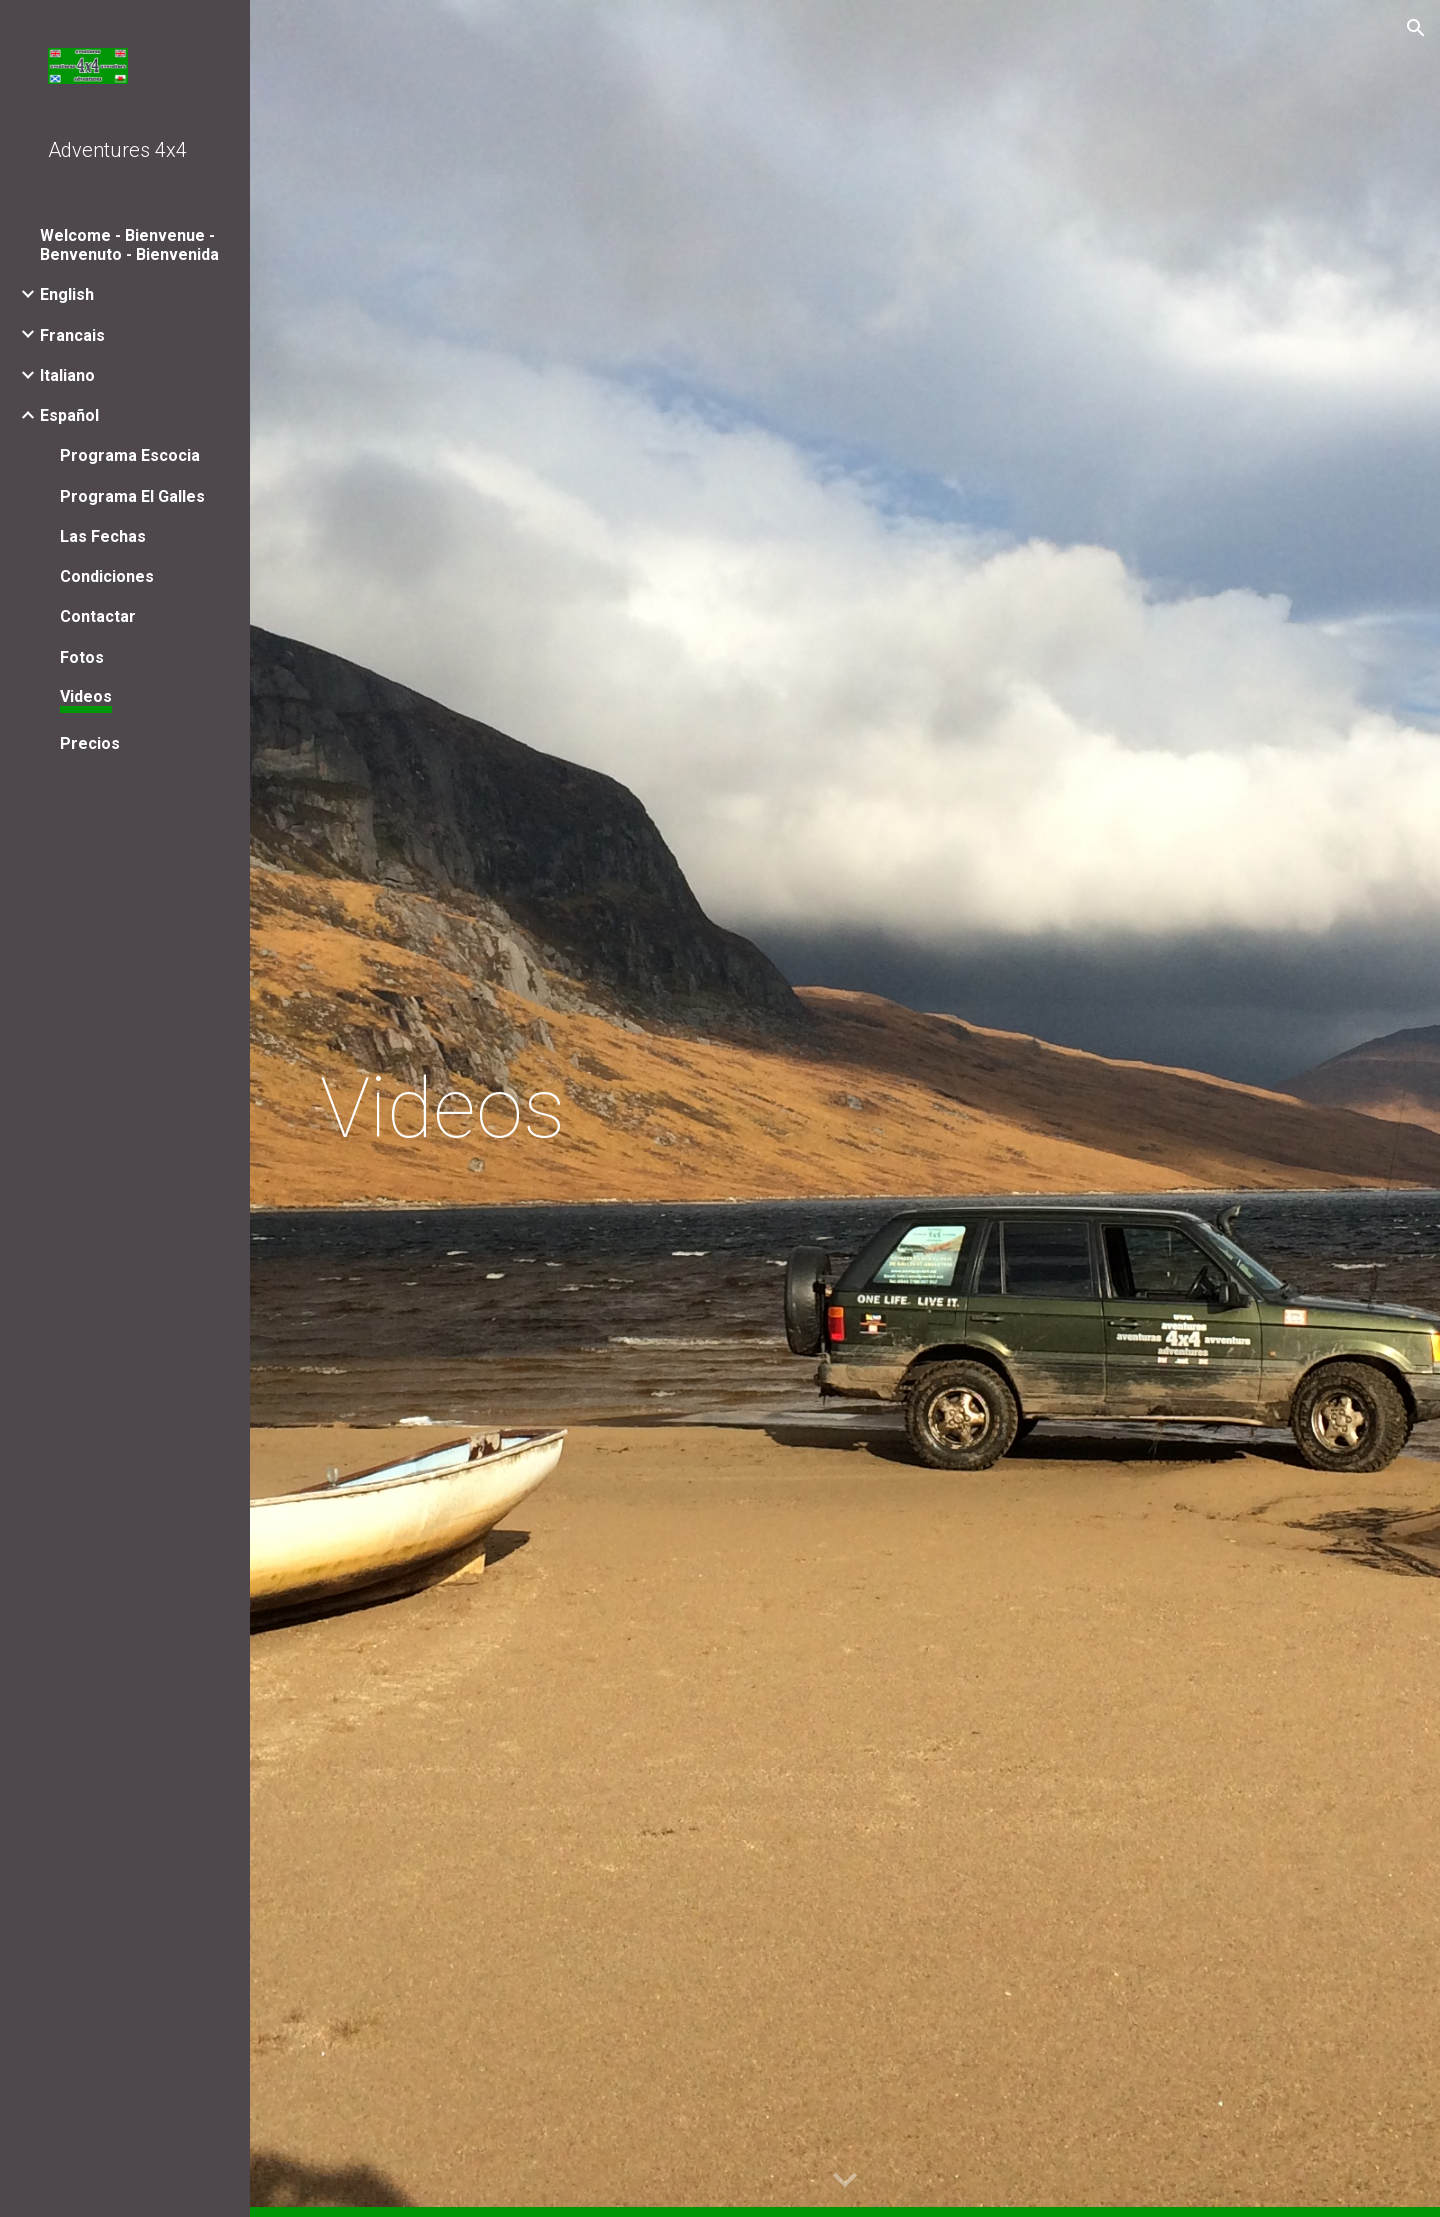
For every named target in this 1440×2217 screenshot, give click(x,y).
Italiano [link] (67, 375)
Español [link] (69, 415)
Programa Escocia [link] (130, 455)
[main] (845, 1108)
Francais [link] (72, 335)
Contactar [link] (98, 616)
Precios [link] (90, 743)
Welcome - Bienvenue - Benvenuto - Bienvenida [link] (129, 245)
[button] (1416, 28)
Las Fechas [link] (103, 536)
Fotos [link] (82, 657)
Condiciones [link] (107, 576)
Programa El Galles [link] (132, 496)
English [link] (67, 294)
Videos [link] (86, 696)
